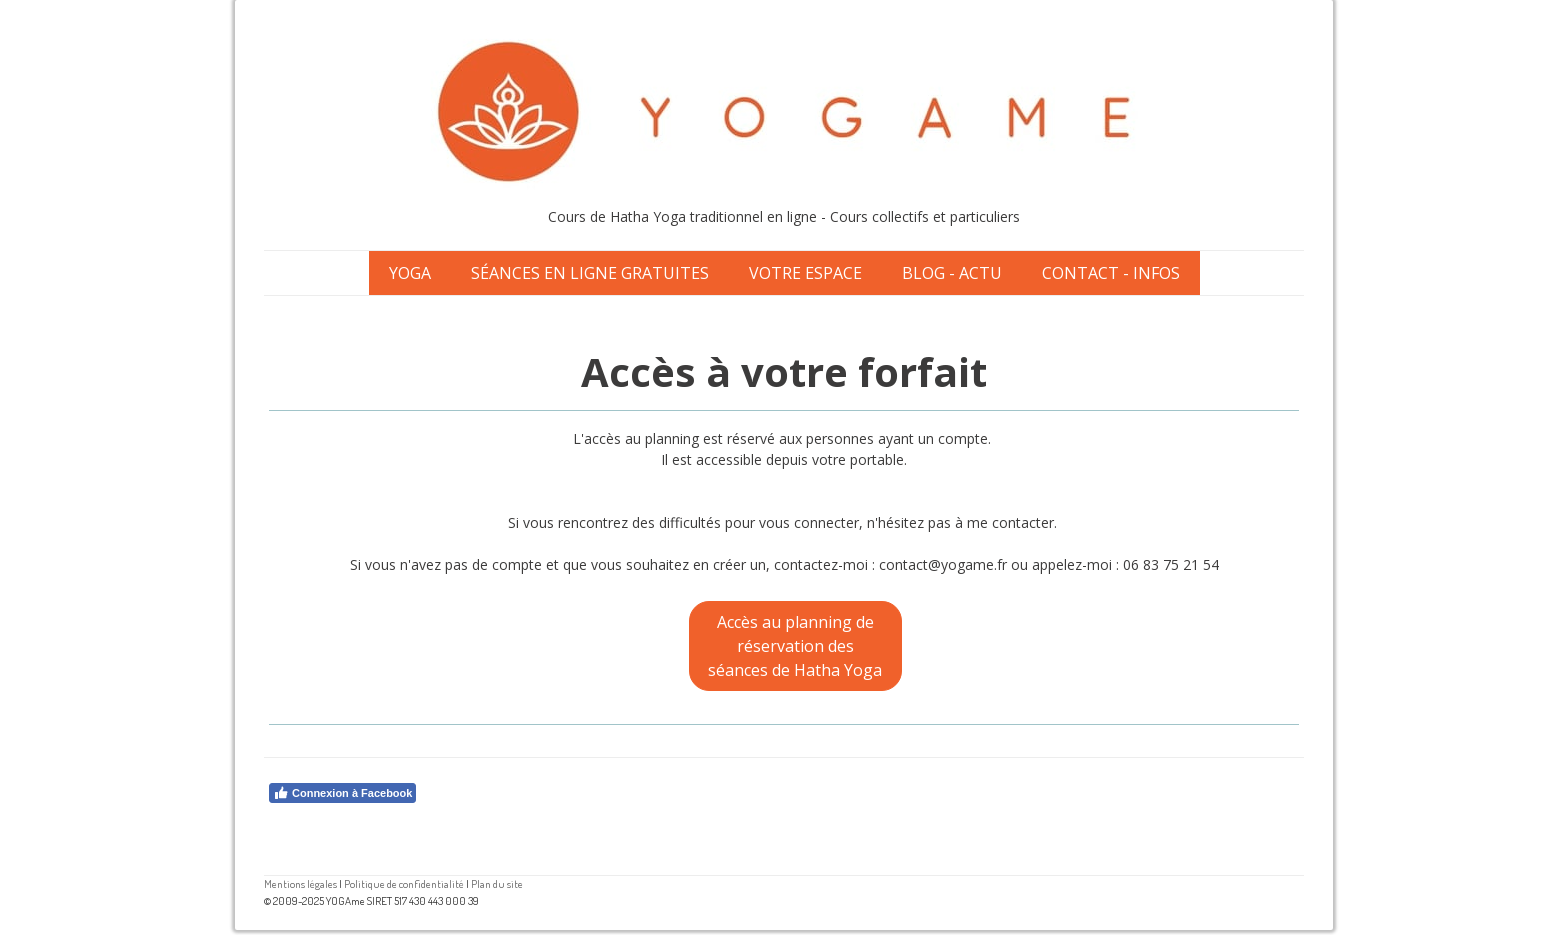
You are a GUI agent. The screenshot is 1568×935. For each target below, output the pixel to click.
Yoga (410, 273)
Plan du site (497, 883)
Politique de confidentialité (404, 883)
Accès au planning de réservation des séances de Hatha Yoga (795, 646)
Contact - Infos (1111, 273)
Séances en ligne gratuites (590, 273)
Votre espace (805, 273)
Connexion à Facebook (342, 793)
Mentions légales (300, 883)
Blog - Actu (952, 273)
